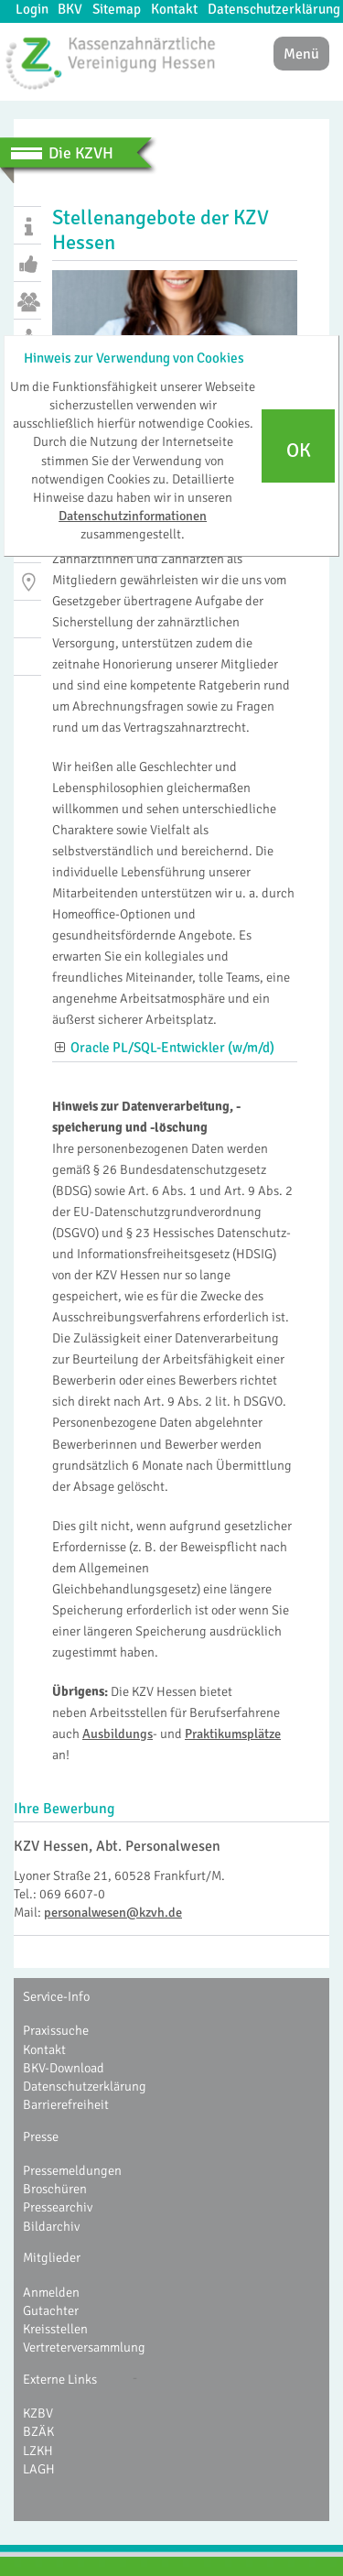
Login (32, 9)
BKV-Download (63, 2068)
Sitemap (116, 9)
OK (298, 450)
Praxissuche (56, 2030)
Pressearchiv (57, 2207)
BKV (70, 9)
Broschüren (55, 2188)
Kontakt (174, 9)
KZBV (38, 2413)
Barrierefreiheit (66, 2104)
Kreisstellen (55, 2329)
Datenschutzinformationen (133, 515)
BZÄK (38, 2431)
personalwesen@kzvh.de (113, 1912)
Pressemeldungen (72, 2170)
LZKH (38, 2450)
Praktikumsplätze (233, 1733)
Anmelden (51, 2292)
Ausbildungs (117, 1733)
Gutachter (51, 2310)
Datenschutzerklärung (274, 9)
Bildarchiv (51, 2226)
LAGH (39, 2469)
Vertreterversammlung (84, 2347)
